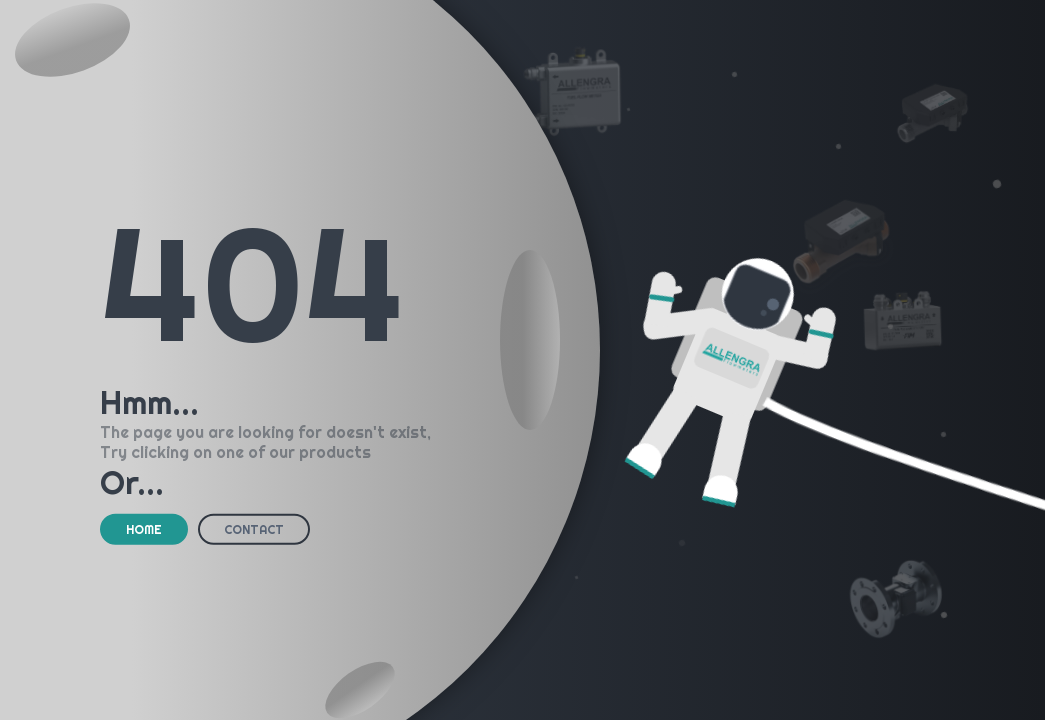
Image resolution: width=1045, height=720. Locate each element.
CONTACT (254, 529)
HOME (144, 529)
